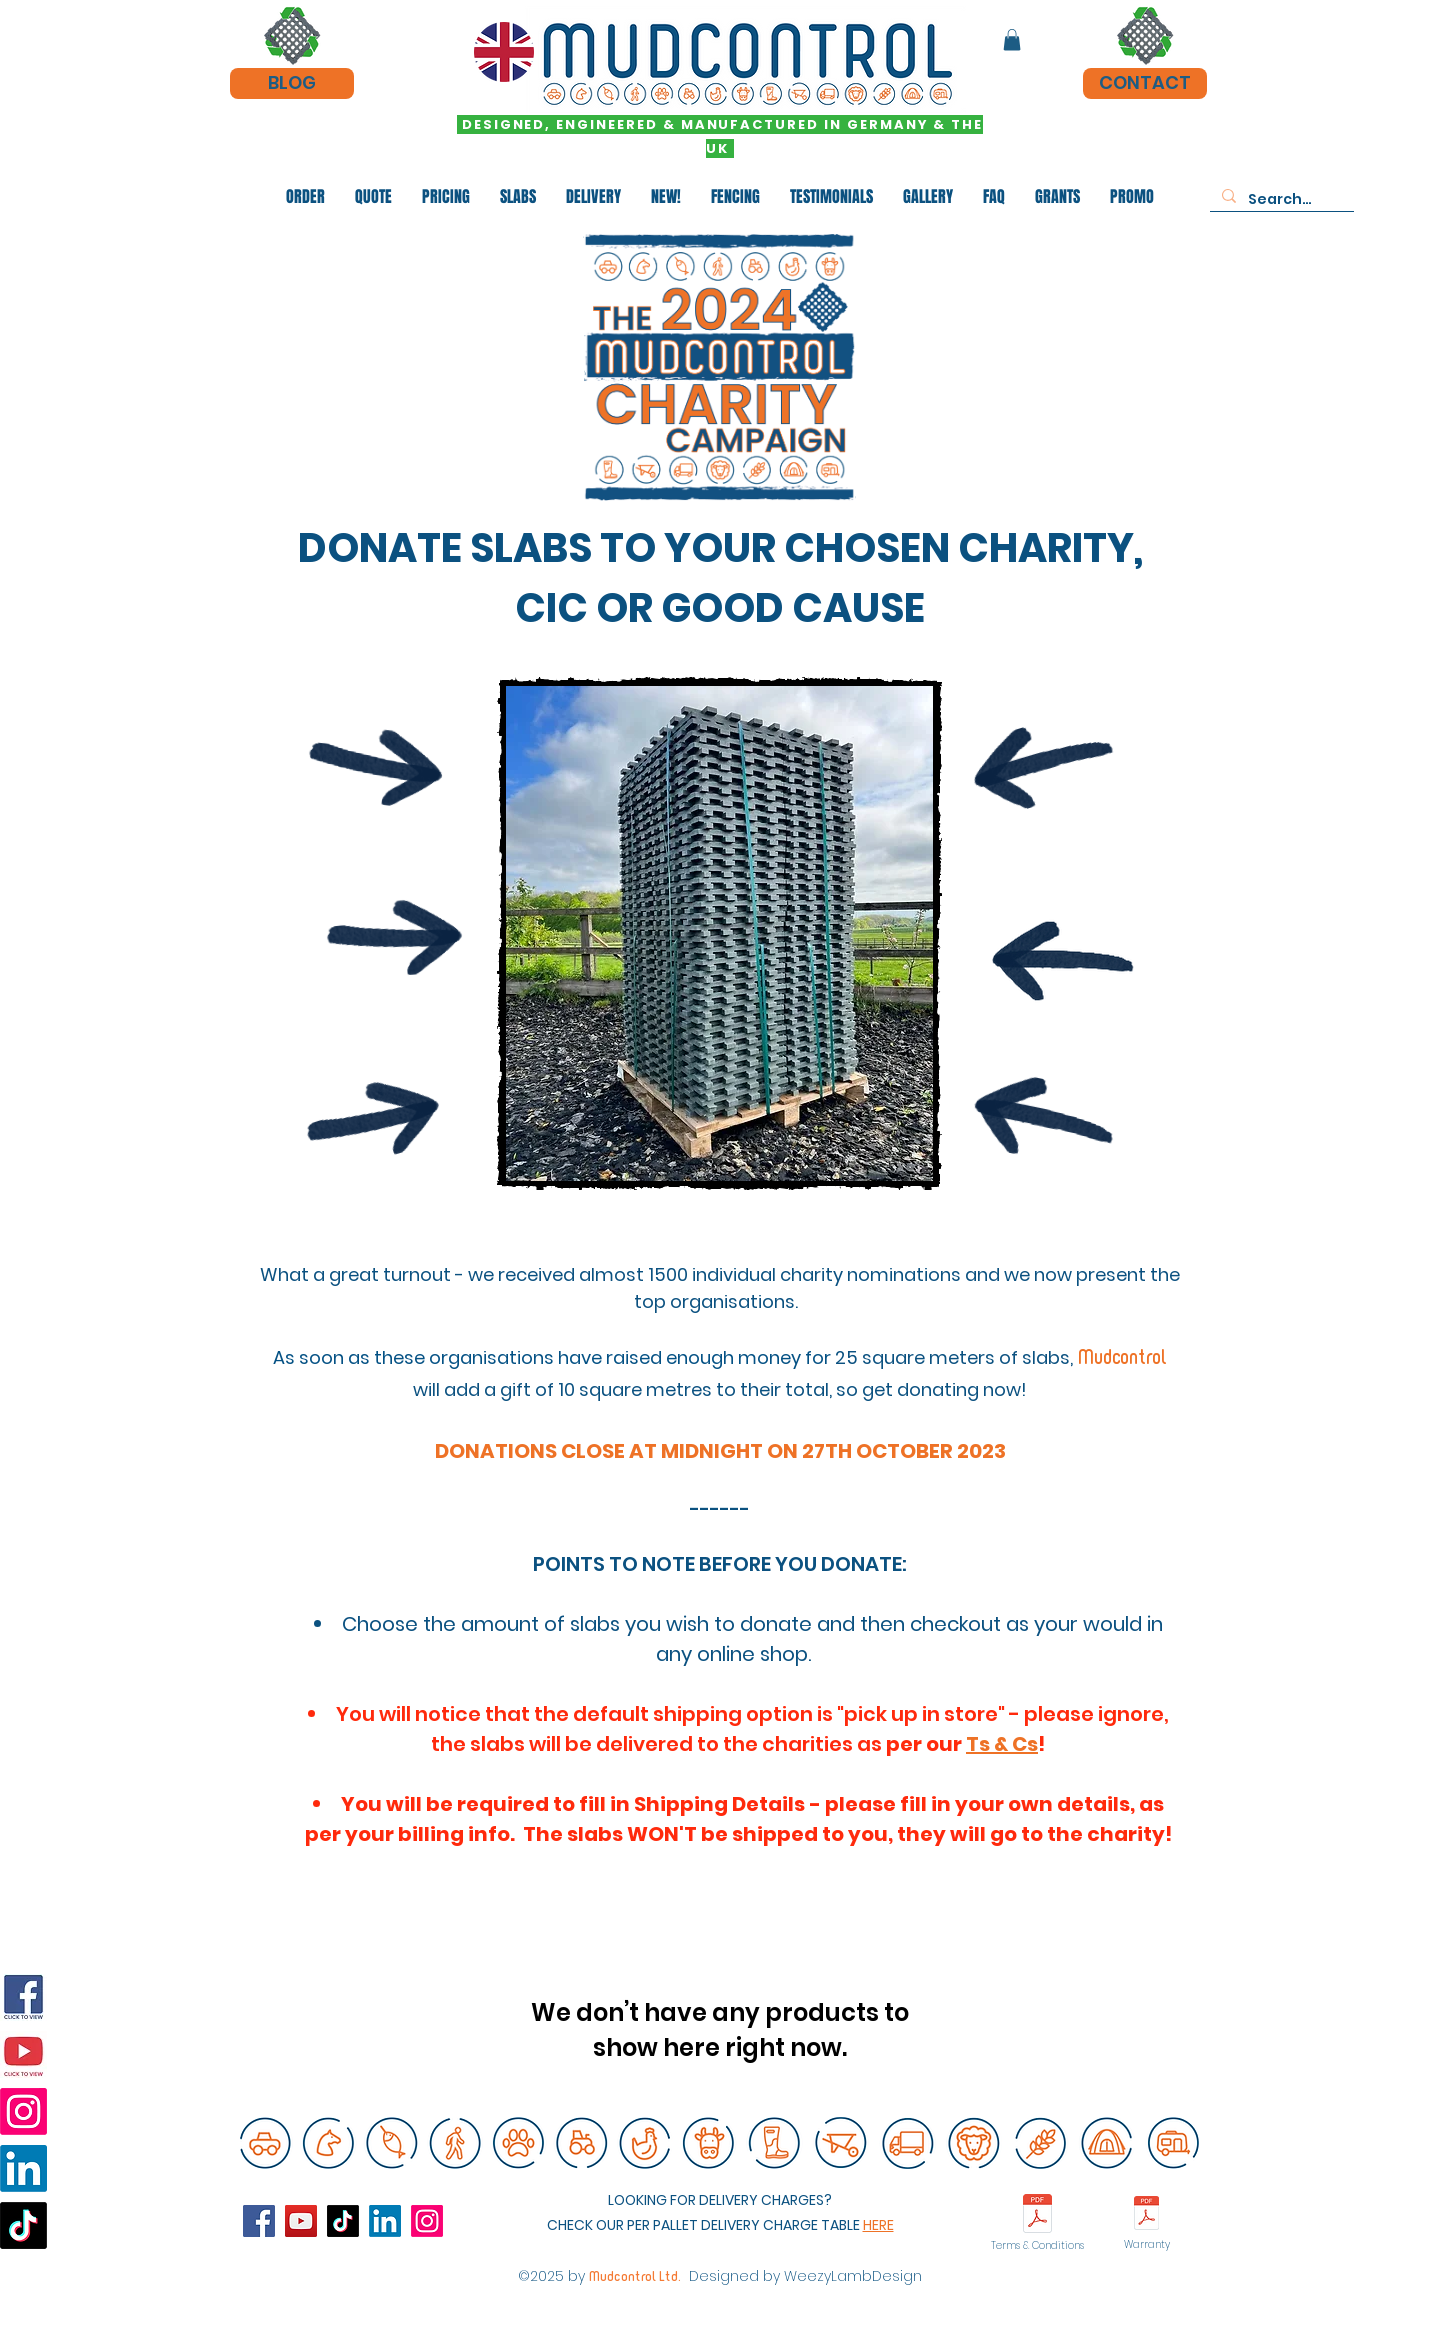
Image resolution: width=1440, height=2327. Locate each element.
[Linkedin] (23, 2168)
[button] (1012, 40)
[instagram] (427, 2221)
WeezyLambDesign (853, 2276)
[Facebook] (23, 1997)
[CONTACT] (1145, 83)
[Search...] (1280, 200)
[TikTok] (23, 2225)
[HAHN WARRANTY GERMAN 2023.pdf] (1146, 2215)
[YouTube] (23, 2054)
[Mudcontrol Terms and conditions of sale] (1037, 2216)
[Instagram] (23, 2111)
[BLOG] (292, 83)
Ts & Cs (1002, 1744)
